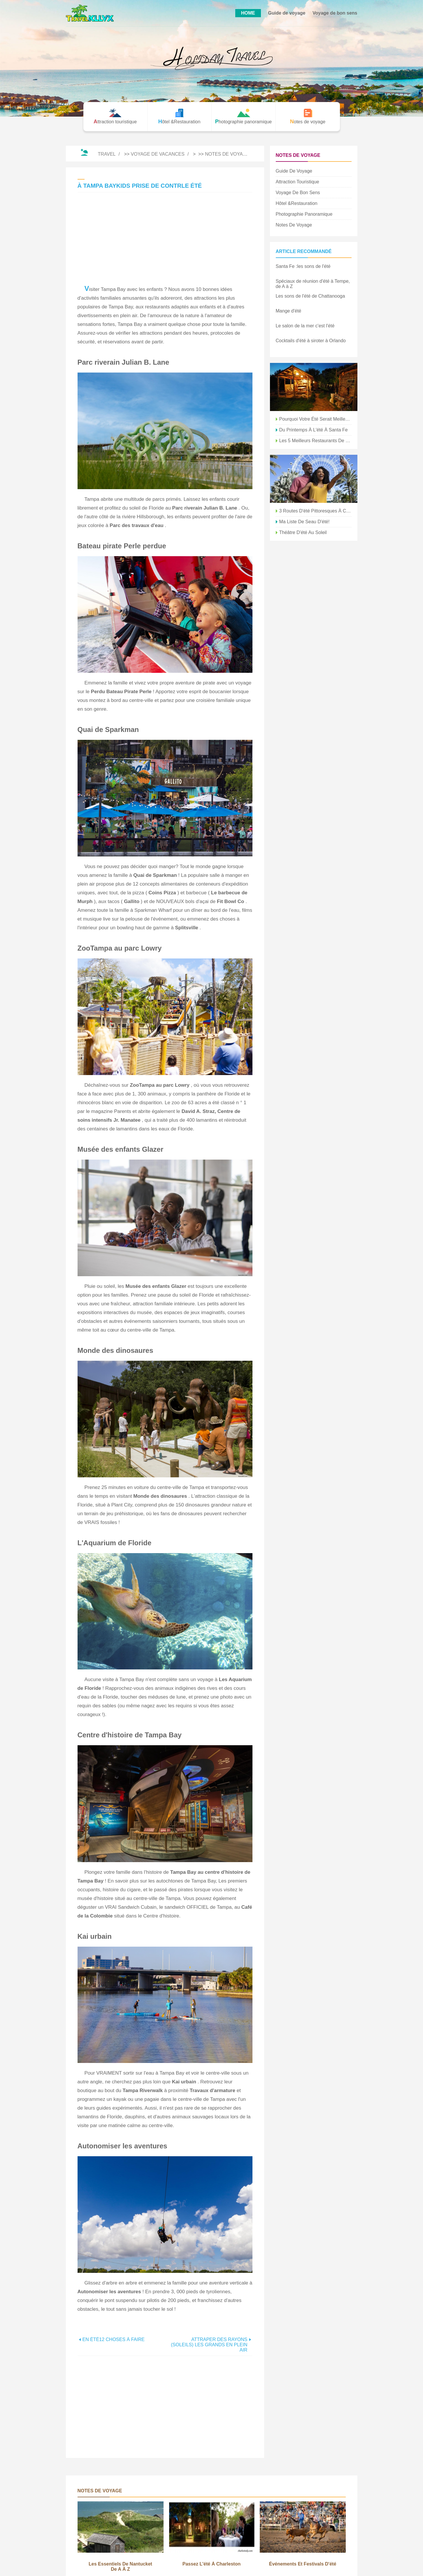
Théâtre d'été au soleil (303, 532)
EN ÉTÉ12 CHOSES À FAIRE (114, 2339)
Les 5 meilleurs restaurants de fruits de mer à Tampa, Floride (315, 440)
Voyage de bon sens (335, 12)
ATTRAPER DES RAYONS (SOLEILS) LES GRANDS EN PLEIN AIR (209, 2344)
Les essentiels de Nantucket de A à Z (120, 2566)
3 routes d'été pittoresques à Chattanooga (315, 510)
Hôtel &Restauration (296, 203)
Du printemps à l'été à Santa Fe (313, 429)
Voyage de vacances (158, 154)
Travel (106, 154)
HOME (248, 12)
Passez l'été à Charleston (211, 2563)
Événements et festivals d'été (302, 2563)
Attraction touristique (297, 181)
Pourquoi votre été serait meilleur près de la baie (315, 419)
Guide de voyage (286, 12)
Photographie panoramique (304, 214)
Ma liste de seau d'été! (304, 521)
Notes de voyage (227, 154)
